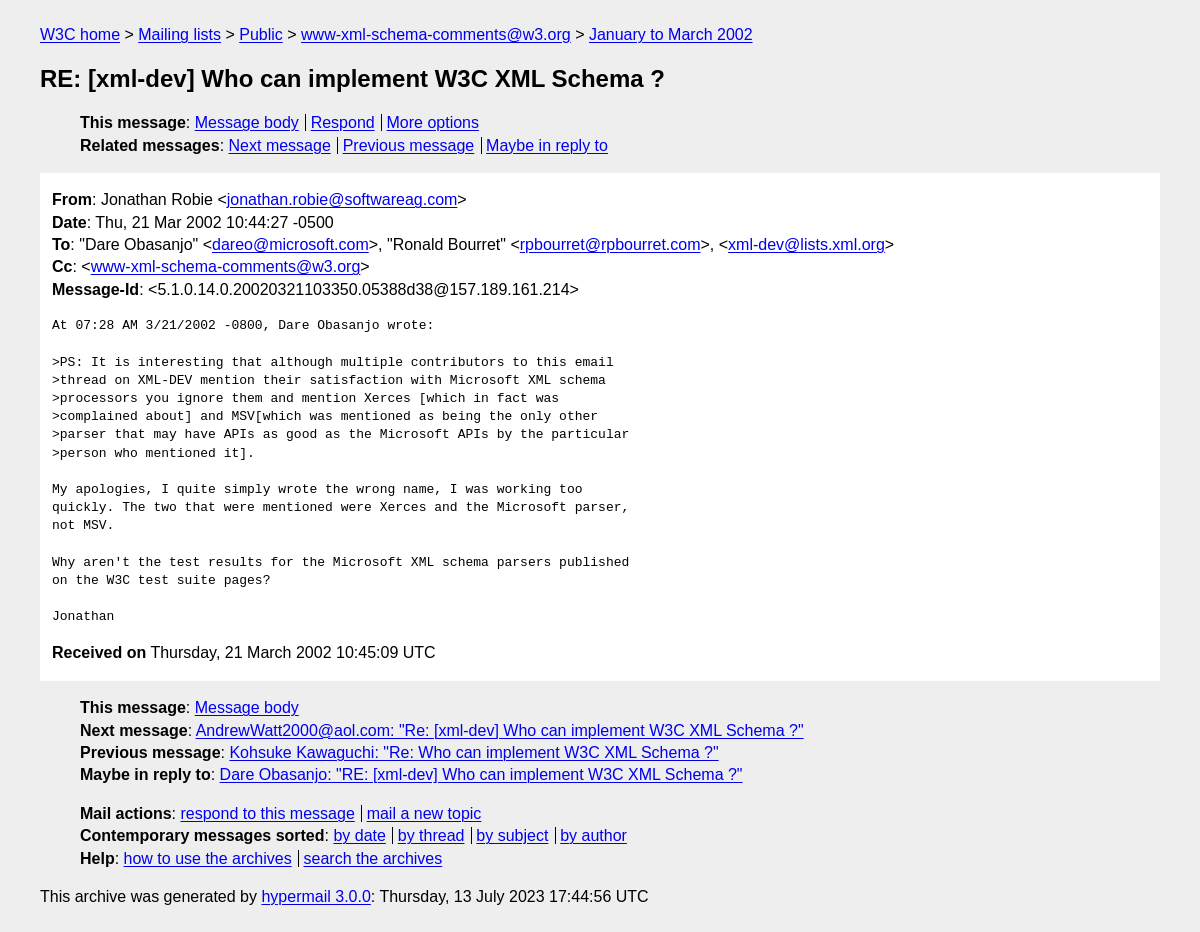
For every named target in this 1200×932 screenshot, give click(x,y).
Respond (343, 122)
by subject (512, 835)
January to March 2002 (671, 34)
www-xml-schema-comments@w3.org (436, 34)
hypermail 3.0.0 (315, 896)
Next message (280, 145)
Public (261, 34)
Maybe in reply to (547, 145)
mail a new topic (424, 813)
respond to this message (267, 813)
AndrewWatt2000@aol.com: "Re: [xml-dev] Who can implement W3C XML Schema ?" (500, 730)
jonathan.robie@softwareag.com (342, 199)
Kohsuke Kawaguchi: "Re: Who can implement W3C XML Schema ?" (473, 752)
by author (593, 835)
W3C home (80, 34)
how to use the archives (208, 858)
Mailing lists (179, 34)
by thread (431, 835)
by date (359, 835)
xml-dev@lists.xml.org (806, 244)
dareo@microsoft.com (290, 244)
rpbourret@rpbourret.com (610, 244)
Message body (247, 122)
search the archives (373, 858)
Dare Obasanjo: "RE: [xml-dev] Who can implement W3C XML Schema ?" (481, 774)
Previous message (409, 145)
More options (433, 122)
